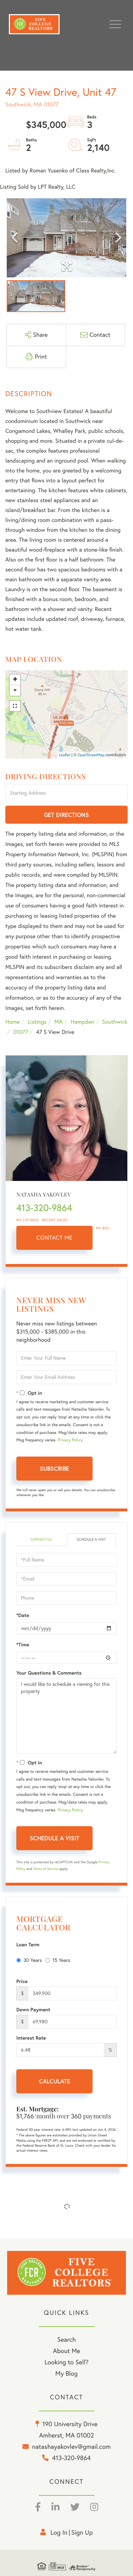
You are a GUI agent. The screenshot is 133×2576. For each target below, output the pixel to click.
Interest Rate (31, 2038)
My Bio (102, 1228)
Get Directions (66, 814)
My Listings (27, 1220)
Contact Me (55, 1237)
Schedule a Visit (91, 1539)
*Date (22, 1615)
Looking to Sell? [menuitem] (66, 2362)
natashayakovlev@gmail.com (71, 2446)
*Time (22, 1644)
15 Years (57, 1960)
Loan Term (27, 1944)
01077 (20, 1032)
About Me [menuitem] (66, 2351)
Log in (58, 2532)
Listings (37, 1021)
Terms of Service (45, 1868)
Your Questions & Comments (49, 1673)
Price (22, 1981)
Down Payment (33, 2009)
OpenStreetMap (91, 754)
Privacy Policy (69, 1440)
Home (12, 1021)
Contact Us (41, 1539)
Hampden (82, 1021)
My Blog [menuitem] (66, 2373)
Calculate (54, 2081)
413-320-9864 (44, 1207)
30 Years (29, 1960)
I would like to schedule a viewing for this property (66, 1716)
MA (59, 1021)
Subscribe (54, 1468)
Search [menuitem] (66, 2339)
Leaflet (65, 754)
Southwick (115, 1021)
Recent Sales (55, 1220)
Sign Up (82, 2532)
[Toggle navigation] (115, 24)
